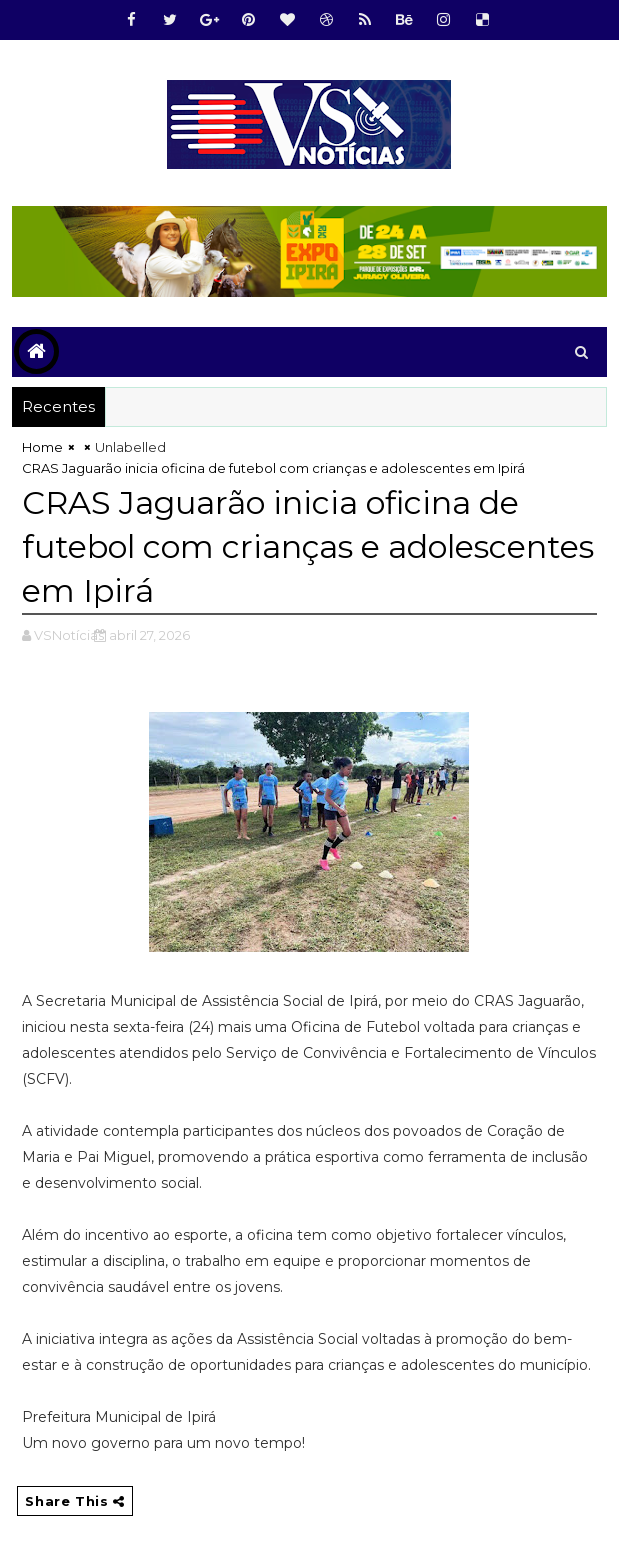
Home (42, 447)
